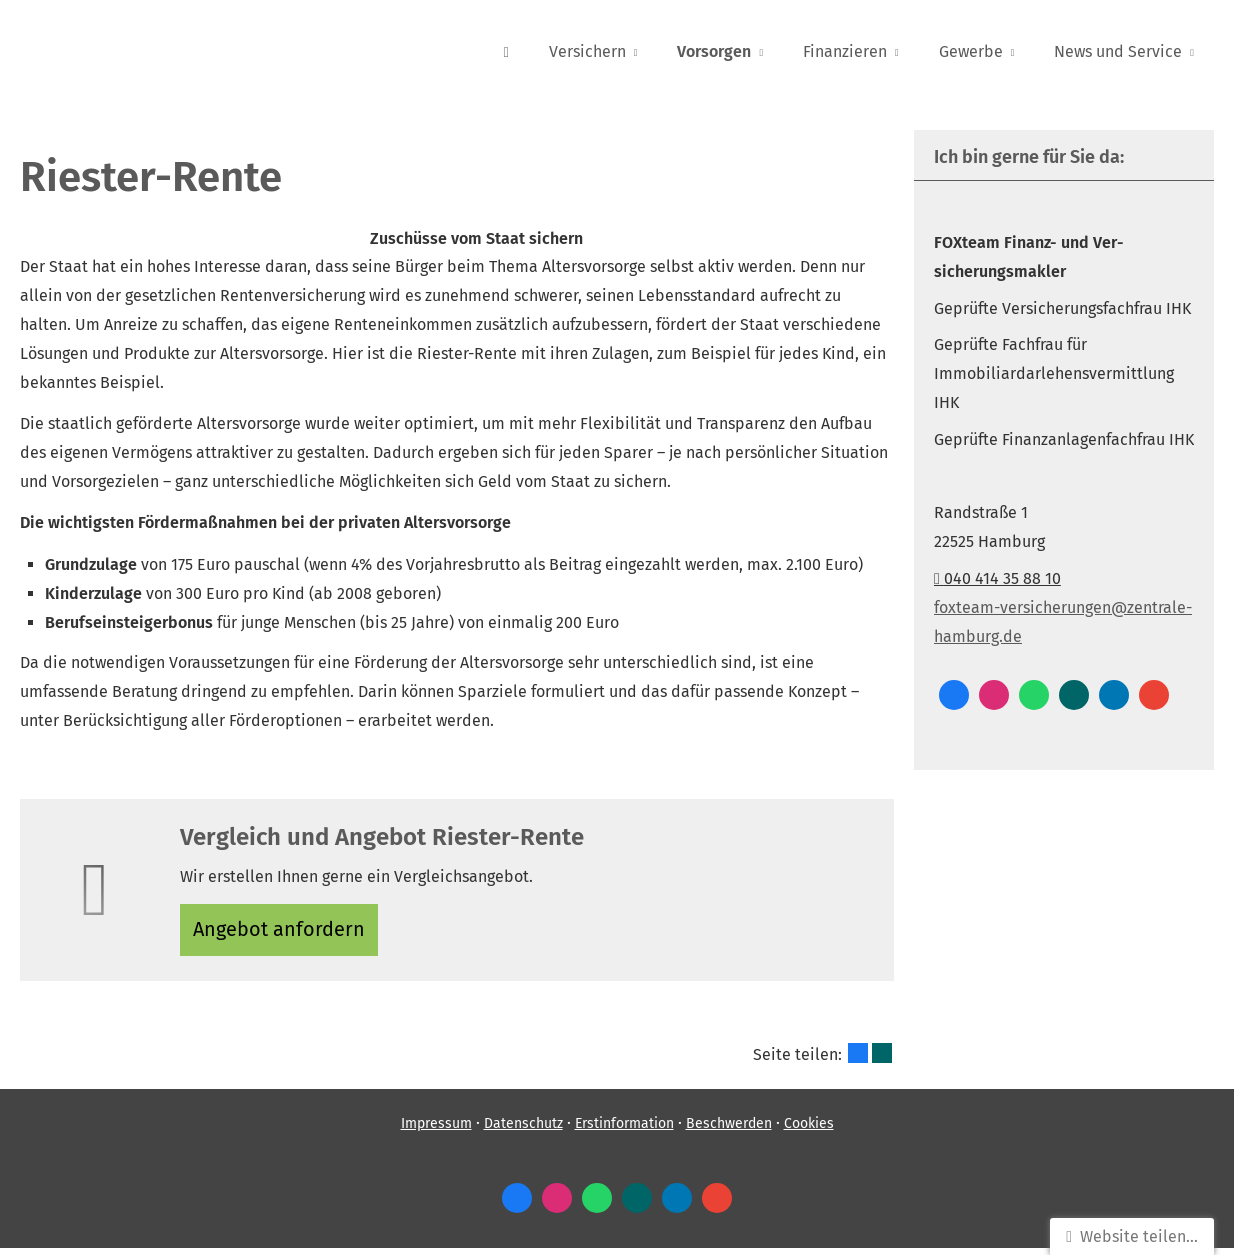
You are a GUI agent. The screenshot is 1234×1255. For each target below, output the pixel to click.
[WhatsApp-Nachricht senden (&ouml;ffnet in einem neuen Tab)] (1034, 695)
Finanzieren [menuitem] (845, 51)
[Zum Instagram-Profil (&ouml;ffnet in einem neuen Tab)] (994, 695)
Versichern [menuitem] (587, 51)
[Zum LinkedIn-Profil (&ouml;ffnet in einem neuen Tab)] (1114, 695)
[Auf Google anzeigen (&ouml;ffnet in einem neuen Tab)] (1154, 695)
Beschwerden (729, 1131)
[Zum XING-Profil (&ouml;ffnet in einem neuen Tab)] (1074, 695)
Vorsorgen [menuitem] (714, 51)
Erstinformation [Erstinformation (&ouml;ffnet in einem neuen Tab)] (624, 1131)
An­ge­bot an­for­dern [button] (284, 932)
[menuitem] (505, 51)
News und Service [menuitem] (1118, 51)
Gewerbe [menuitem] (971, 51)
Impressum (436, 1131)
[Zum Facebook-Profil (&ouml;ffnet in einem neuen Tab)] (954, 695)
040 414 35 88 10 (997, 578)
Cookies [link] (809, 1131)
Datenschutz (523, 1131)
